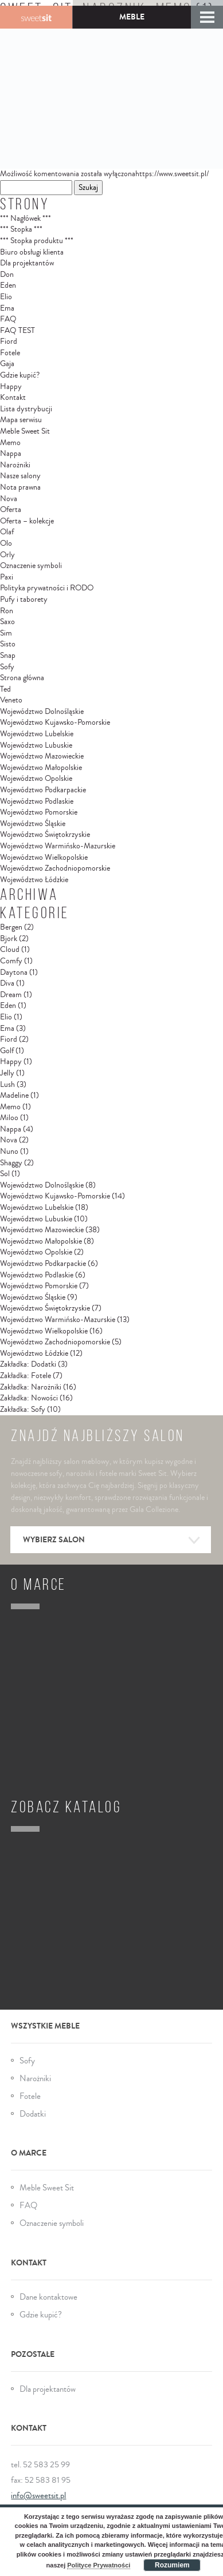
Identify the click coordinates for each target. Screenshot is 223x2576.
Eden (8, 285)
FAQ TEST (17, 330)
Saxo (7, 622)
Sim (6, 633)
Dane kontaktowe (48, 2297)
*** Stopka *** (21, 229)
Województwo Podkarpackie (43, 790)
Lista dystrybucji (26, 409)
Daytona (14, 972)
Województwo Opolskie (36, 778)
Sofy (7, 667)
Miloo (9, 1118)
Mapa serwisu (21, 420)
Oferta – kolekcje (27, 521)
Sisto (7, 644)
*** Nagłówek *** (25, 218)
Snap (7, 655)
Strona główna (22, 678)
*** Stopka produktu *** (36, 241)
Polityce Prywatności (98, 2565)
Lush (7, 1084)
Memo (10, 442)
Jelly (7, 1073)
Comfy (11, 961)
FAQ (8, 319)
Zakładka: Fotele (25, 1376)
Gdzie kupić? (20, 375)
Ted (5, 689)
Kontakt (13, 397)
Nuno (9, 1151)
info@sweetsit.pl (38, 2496)
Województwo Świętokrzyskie (45, 834)
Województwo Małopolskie (41, 767)
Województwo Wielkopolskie (44, 857)
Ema (7, 308)
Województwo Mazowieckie (42, 756)
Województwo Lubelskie (36, 734)
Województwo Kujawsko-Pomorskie (55, 722)
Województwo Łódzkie (34, 880)
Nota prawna (20, 487)
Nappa (10, 453)
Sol (5, 1174)
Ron (6, 611)
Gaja (7, 364)
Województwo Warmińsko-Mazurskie (57, 846)
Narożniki (15, 465)
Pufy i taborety (24, 599)
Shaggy (11, 1163)
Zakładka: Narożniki (30, 1387)
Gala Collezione (36, 17)
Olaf (7, 532)
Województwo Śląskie (32, 823)
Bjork (8, 938)
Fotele (10, 353)
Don (7, 274)
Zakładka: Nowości (29, 1398)
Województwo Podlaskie (36, 801)
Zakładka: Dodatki (28, 1364)
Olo (6, 543)
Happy (11, 386)
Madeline (14, 1095)
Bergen (11, 927)
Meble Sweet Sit (25, 431)
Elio (6, 297)
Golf (7, 1051)
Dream (11, 995)
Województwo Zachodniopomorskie (55, 868)
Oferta (10, 509)
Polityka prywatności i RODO (46, 588)
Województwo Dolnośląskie (42, 711)
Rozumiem (172, 2565)
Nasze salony (20, 476)
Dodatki (32, 2114)
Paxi (6, 577)
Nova (8, 499)
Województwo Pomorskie (38, 812)
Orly (7, 555)
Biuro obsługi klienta (32, 252)
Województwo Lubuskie (36, 745)
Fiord (8, 341)
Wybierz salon (112, 1540)
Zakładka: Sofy (22, 1409)
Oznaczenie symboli (31, 565)
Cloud (9, 949)
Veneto (11, 700)
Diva (7, 983)
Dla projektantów (27, 263)
